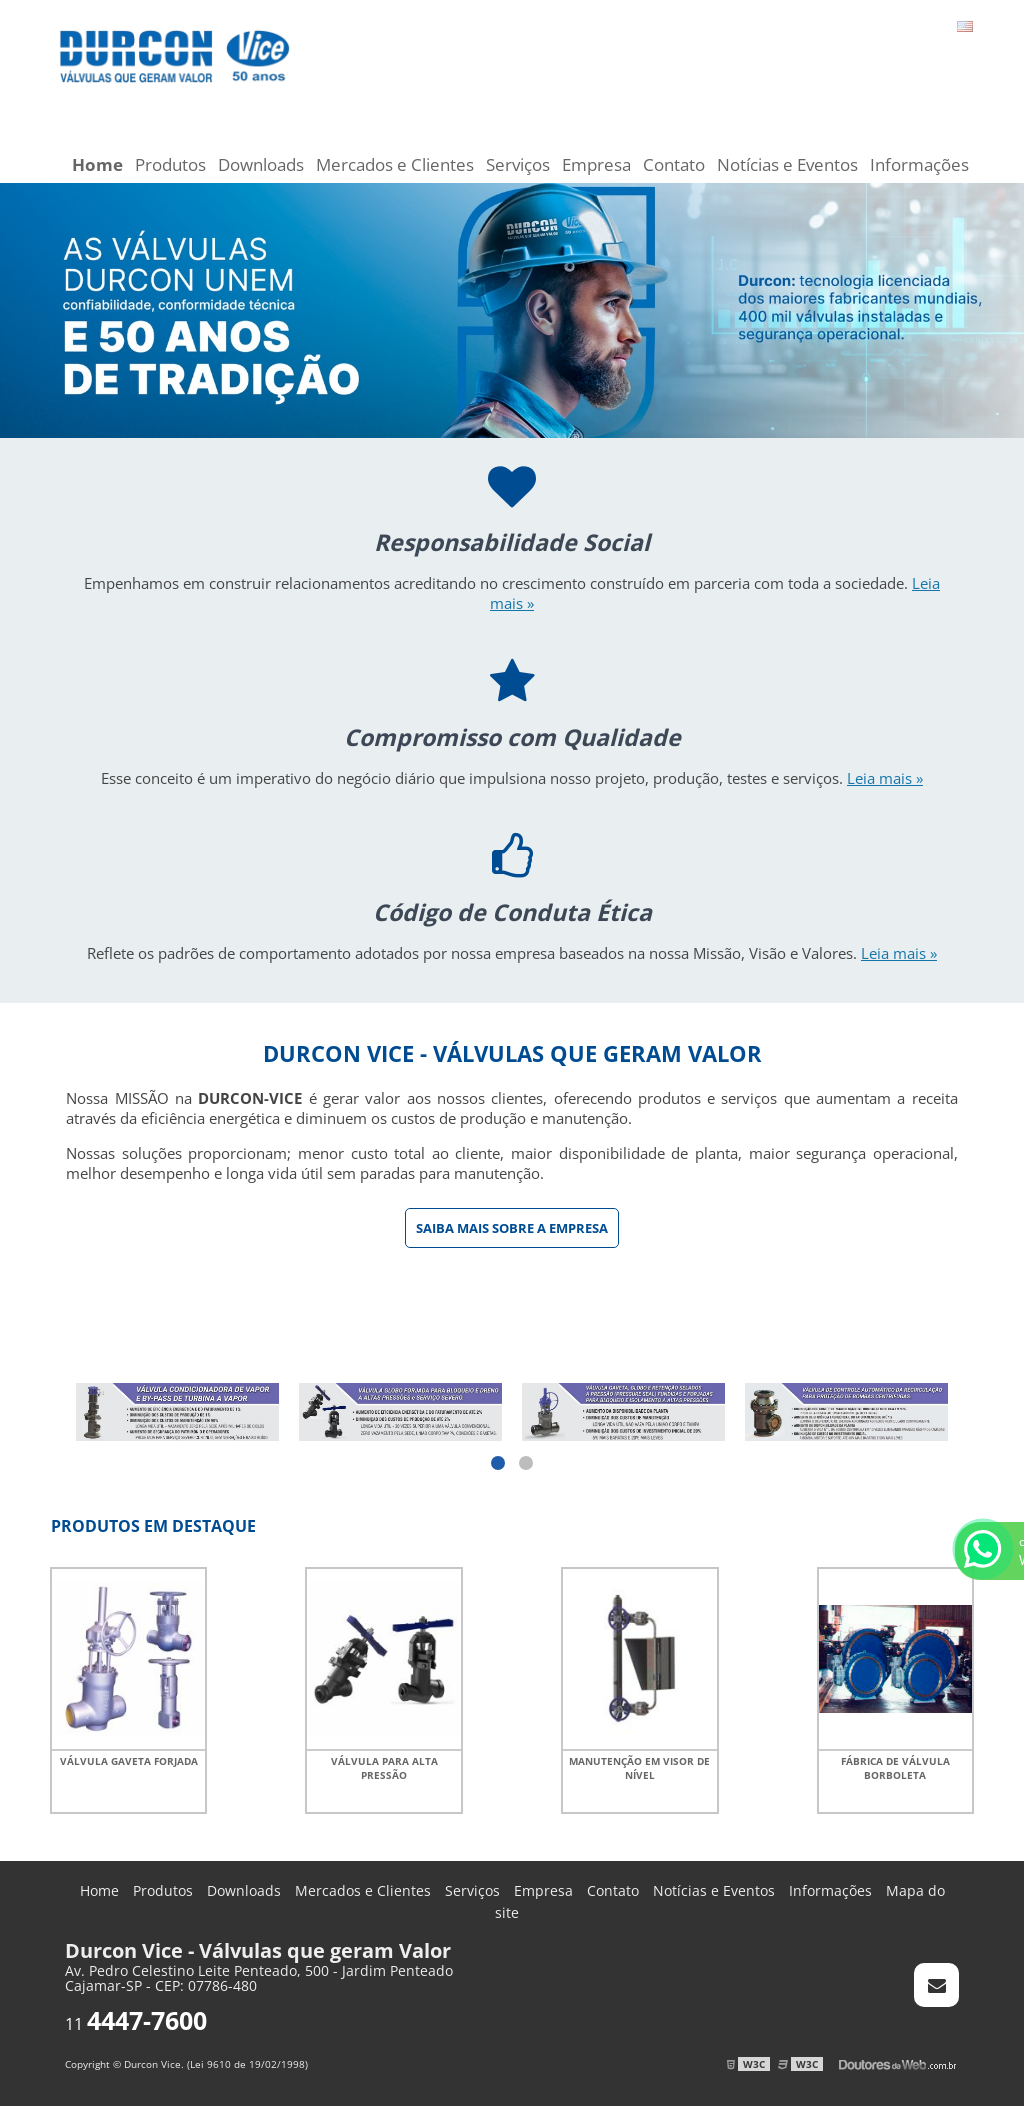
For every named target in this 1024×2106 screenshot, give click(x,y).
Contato (674, 164)
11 (136, 2024)
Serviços (518, 164)
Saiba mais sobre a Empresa (512, 1228)
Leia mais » (885, 778)
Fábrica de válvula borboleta (895, 1768)
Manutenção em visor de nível (639, 1768)
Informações (919, 164)
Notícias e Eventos (787, 164)
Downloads (261, 164)
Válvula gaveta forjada (129, 1761)
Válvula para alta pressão (384, 1768)
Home (97, 164)
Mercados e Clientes (395, 164)
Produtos (170, 164)
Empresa (596, 164)
